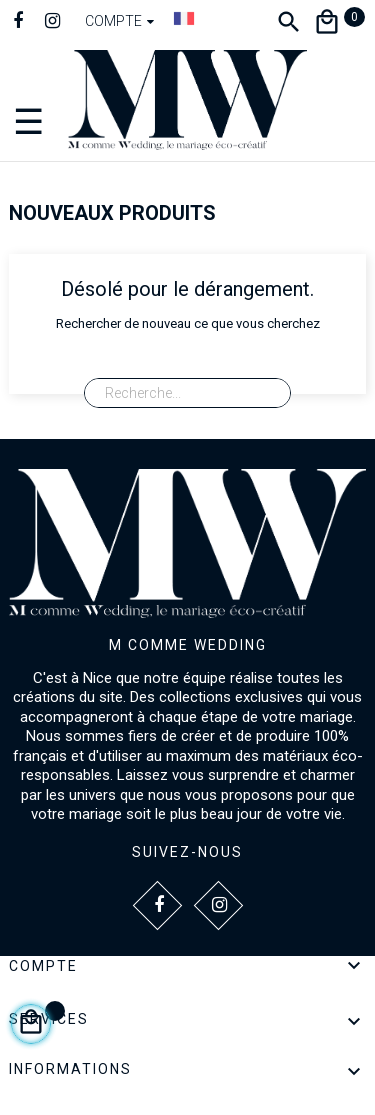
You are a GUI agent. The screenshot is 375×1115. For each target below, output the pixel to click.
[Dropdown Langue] (184, 18)
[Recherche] (187, 393)
